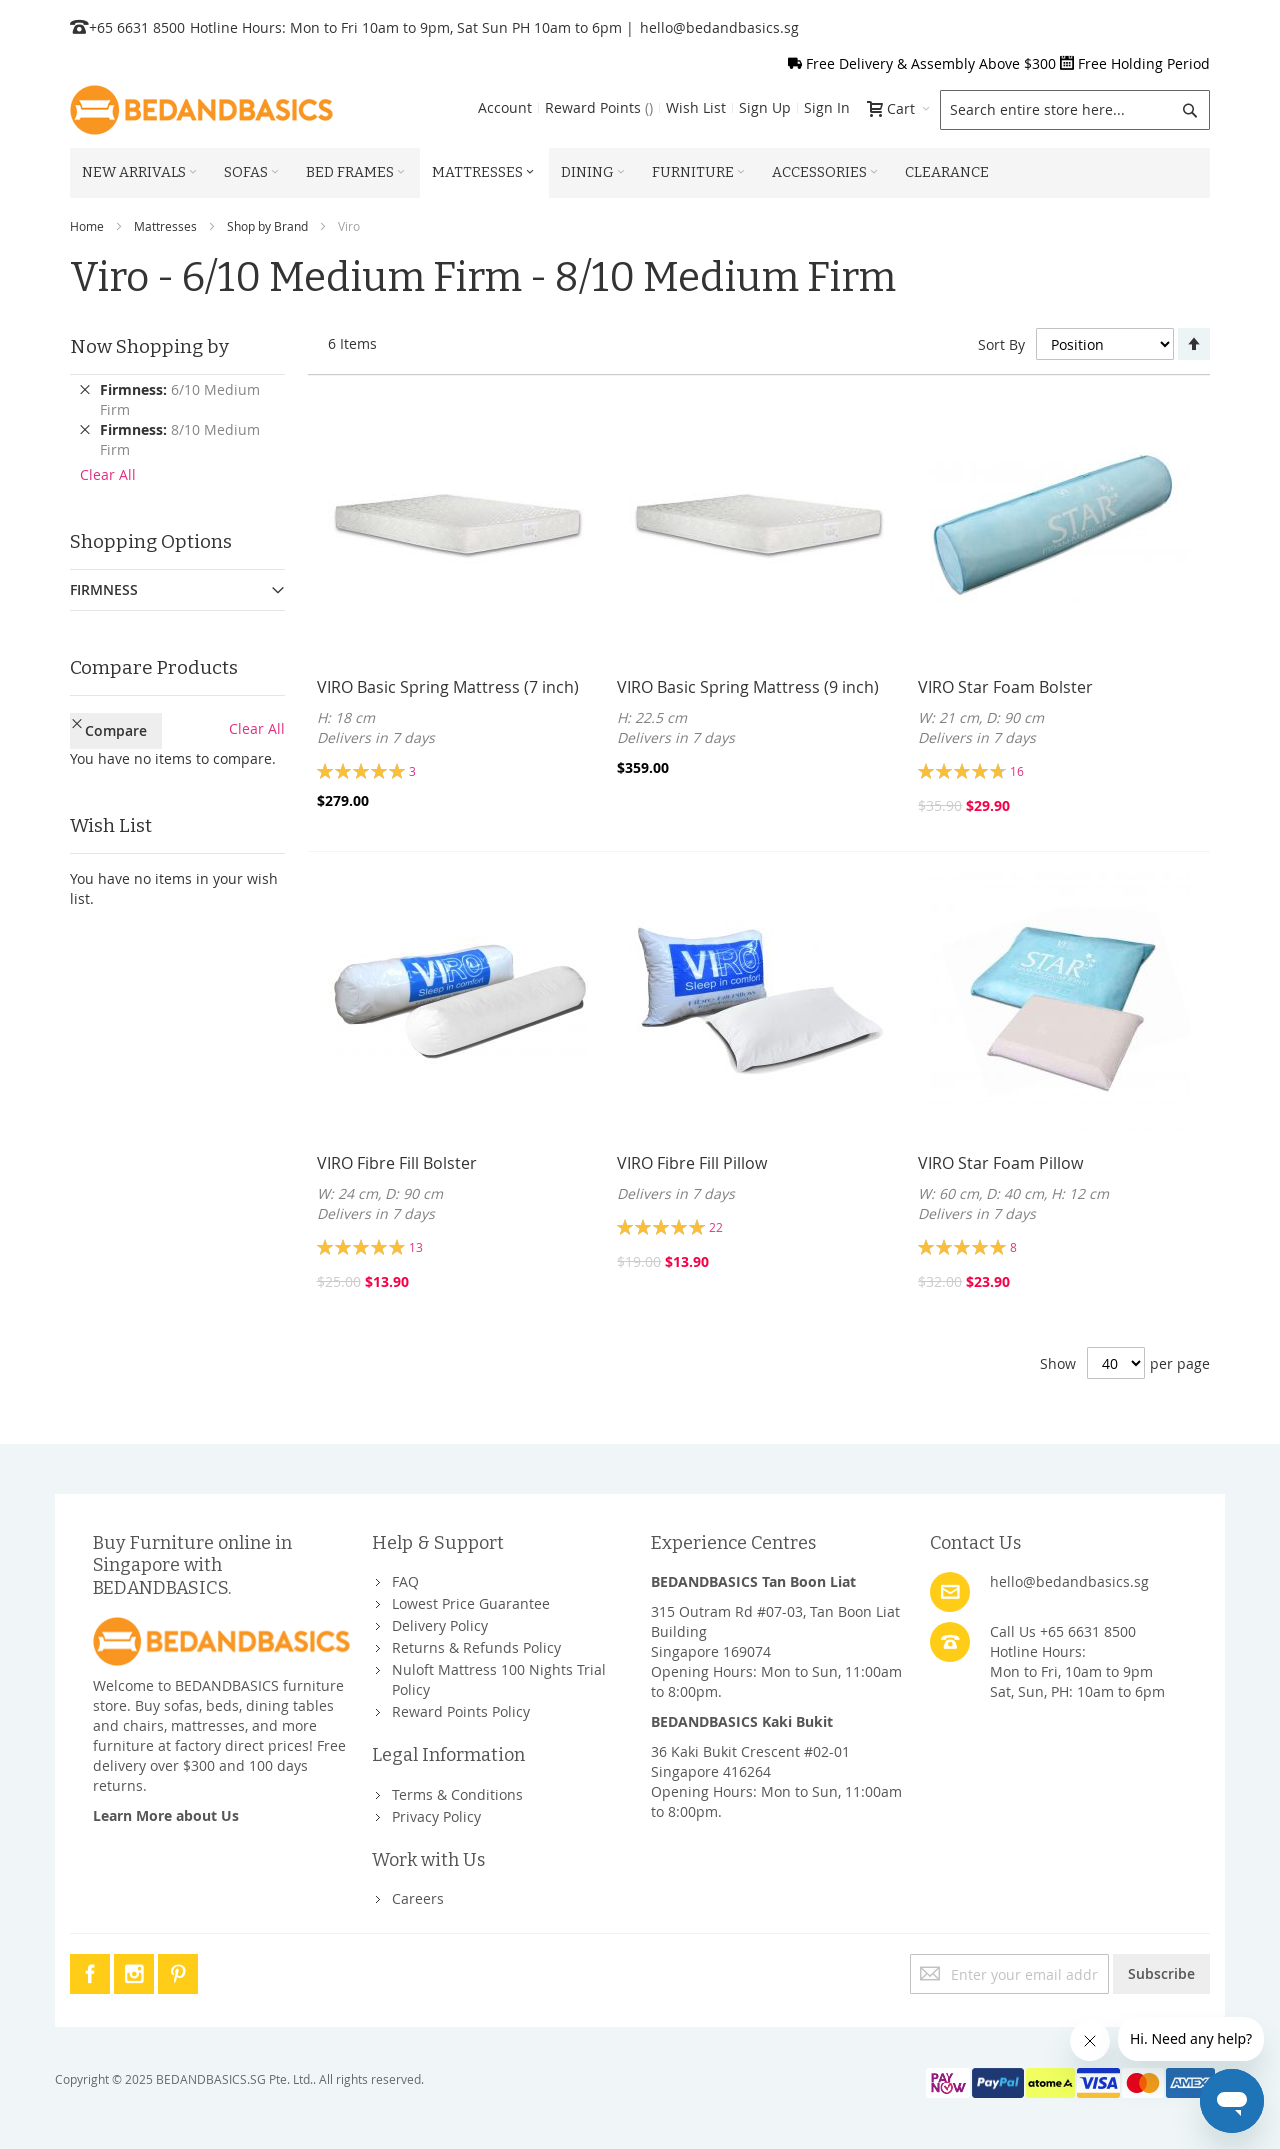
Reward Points (599, 107)
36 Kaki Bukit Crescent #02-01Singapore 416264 (750, 1761)
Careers (418, 1898)
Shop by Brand (267, 226)
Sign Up (765, 107)
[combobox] (1075, 110)
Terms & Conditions (457, 1794)
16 (1017, 771)
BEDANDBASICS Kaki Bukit (742, 1721)
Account (505, 107)
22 (716, 1227)
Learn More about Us (166, 1815)
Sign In (827, 107)
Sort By (1001, 344)
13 (416, 1247)
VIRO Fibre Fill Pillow (692, 1163)
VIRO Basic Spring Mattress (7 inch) (448, 687)
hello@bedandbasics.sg (719, 27)
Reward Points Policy (461, 1711)
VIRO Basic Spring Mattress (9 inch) (748, 687)
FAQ (405, 1581)
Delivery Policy (440, 1625)
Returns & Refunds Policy (476, 1647)
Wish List (696, 107)
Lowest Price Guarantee (471, 1603)
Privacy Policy (436, 1816)
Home (87, 226)
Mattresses (165, 226)
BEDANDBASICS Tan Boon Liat (753, 1581)
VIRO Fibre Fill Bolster (397, 1163)
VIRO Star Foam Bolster (1005, 687)
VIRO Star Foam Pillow (1000, 1163)
